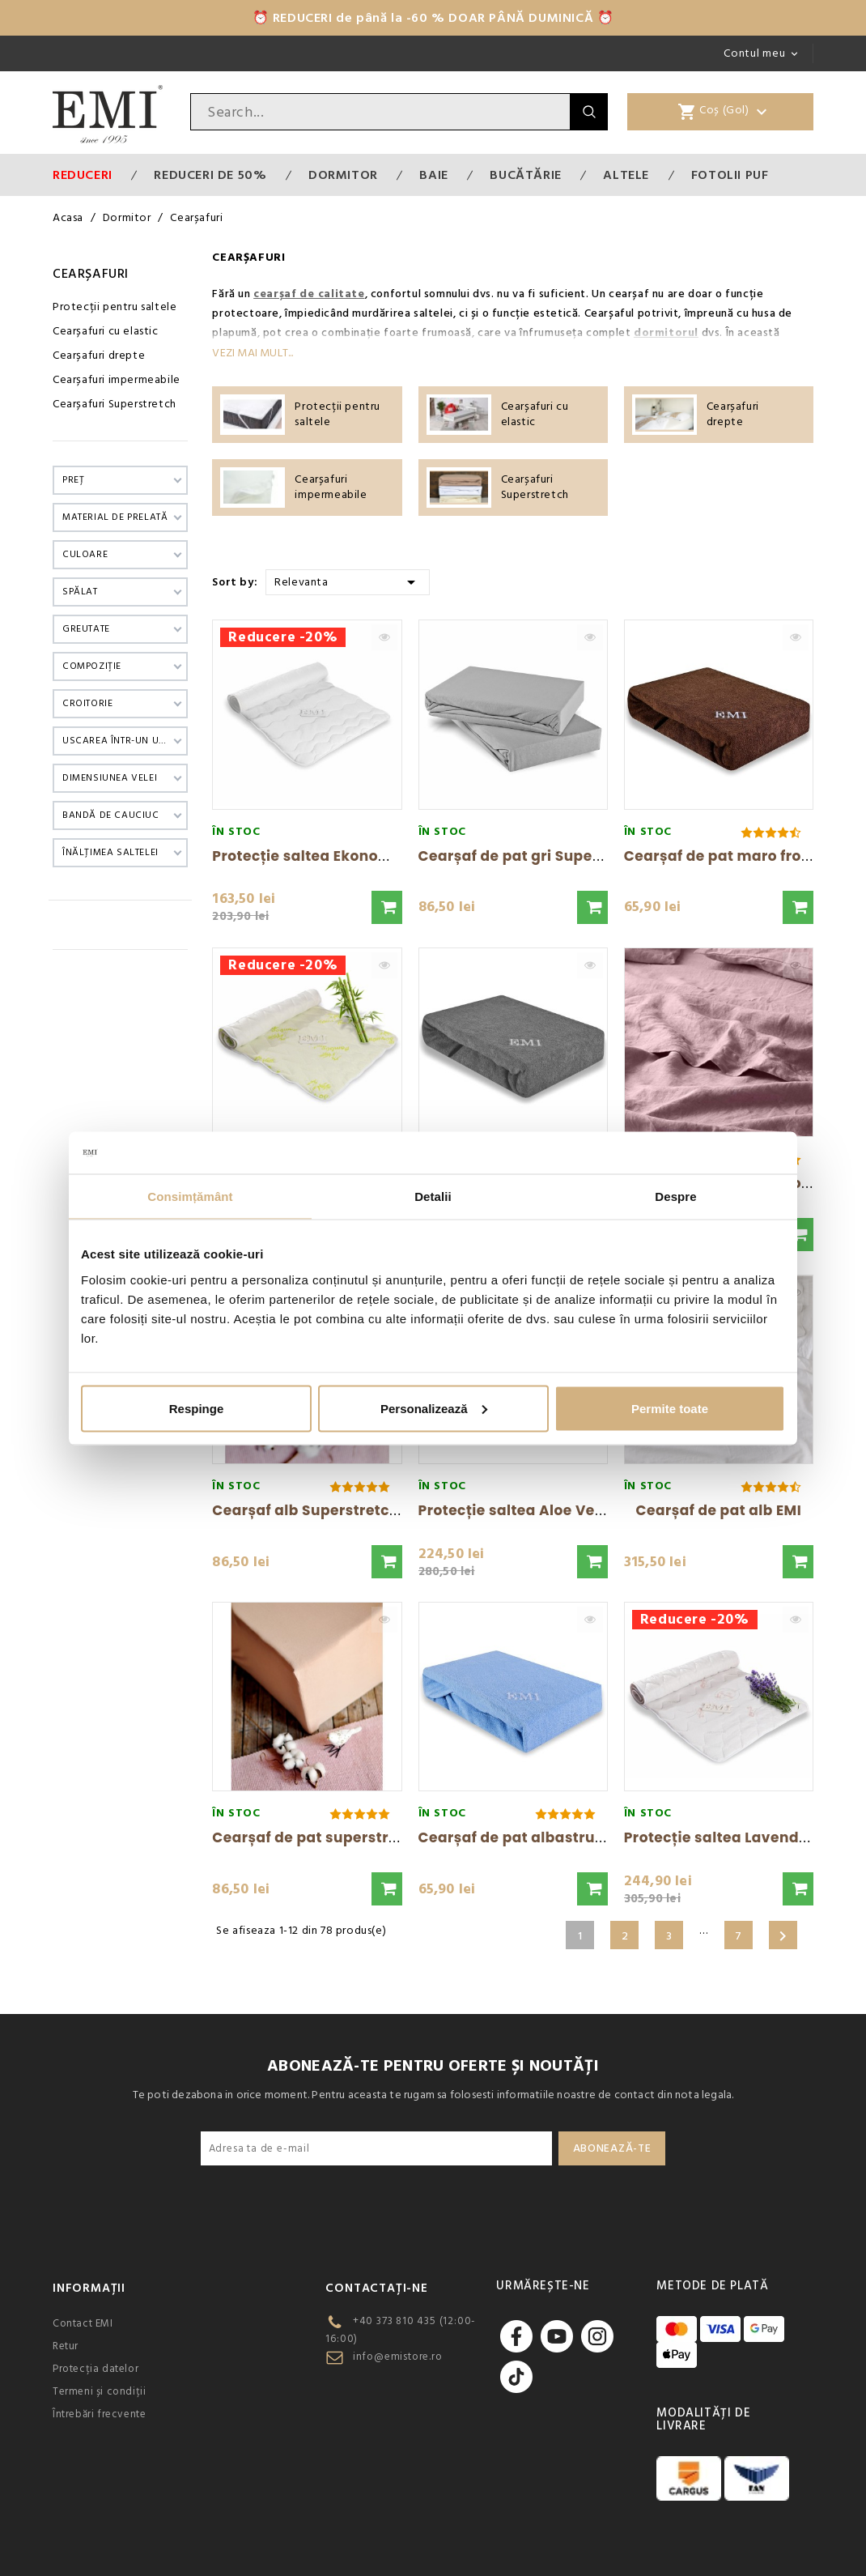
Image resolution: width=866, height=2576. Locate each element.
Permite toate (669, 1408)
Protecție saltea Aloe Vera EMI (529, 1510)
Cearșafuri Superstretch (114, 404)
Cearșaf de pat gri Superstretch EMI (549, 856)
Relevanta (347, 581)
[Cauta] (380, 111)
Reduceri (82, 175)
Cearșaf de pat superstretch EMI (331, 1837)
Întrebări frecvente (99, 2414)
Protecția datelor (95, 2368)
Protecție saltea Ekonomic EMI (323, 856)
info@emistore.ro (398, 2356)
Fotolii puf (730, 175)
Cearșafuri (91, 274)
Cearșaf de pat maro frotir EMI (735, 856)
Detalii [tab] (433, 1196)
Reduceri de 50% (210, 175)
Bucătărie (525, 175)
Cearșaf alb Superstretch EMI (319, 1510)
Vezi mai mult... (252, 353)
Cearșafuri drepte (99, 355)
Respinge (196, 1408)
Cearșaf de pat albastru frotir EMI (541, 1837)
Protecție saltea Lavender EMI (733, 1837)
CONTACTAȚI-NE (376, 2288)
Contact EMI (83, 2323)
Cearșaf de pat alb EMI (718, 1510)
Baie (433, 175)
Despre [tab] (675, 1196)
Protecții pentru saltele (114, 307)
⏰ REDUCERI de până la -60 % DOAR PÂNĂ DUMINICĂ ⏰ (433, 18)
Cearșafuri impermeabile (116, 380)
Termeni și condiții (99, 2391)
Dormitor (343, 175)
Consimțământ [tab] (189, 1196)
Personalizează (433, 1408)
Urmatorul (782, 1936)
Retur (66, 2346)
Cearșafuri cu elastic (106, 331)
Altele (626, 175)
